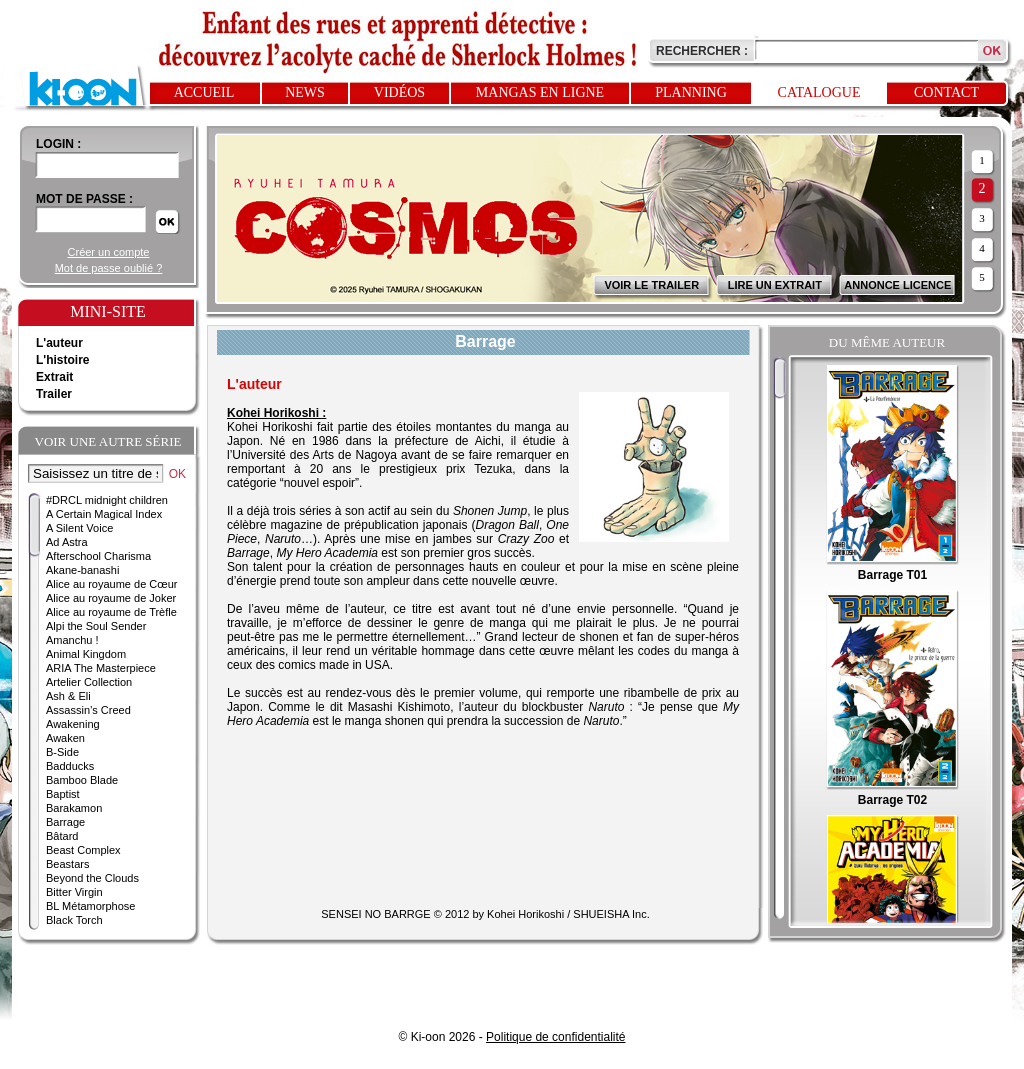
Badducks (70, 766)
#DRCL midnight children (107, 500)
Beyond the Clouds (92, 878)
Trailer (54, 394)
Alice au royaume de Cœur (111, 584)
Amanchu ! (72, 640)
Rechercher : (702, 51)
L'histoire (63, 360)
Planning (691, 92)
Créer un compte (109, 252)
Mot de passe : (84, 199)
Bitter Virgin (74, 892)
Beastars (67, 864)
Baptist (63, 794)
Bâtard (62, 836)
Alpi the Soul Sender (96, 626)
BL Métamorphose (90, 906)
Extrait (54, 377)
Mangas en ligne (540, 92)
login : (58, 144)
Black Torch (74, 920)
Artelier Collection (89, 682)
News (305, 92)
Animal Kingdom (86, 654)
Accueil (204, 92)
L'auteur (59, 343)
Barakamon (74, 808)
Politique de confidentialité (555, 1037)
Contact (946, 92)
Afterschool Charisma (98, 556)
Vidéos (399, 92)
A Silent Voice (79, 528)
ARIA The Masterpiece (101, 668)
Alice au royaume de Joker (111, 598)
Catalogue (819, 92)
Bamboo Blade (82, 780)
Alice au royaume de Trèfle (111, 612)
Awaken (65, 738)
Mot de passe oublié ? (109, 268)
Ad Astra (67, 542)
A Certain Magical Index (104, 514)
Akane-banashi (82, 570)
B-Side (62, 752)
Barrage (65, 822)
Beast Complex (83, 850)
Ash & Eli (68, 696)
